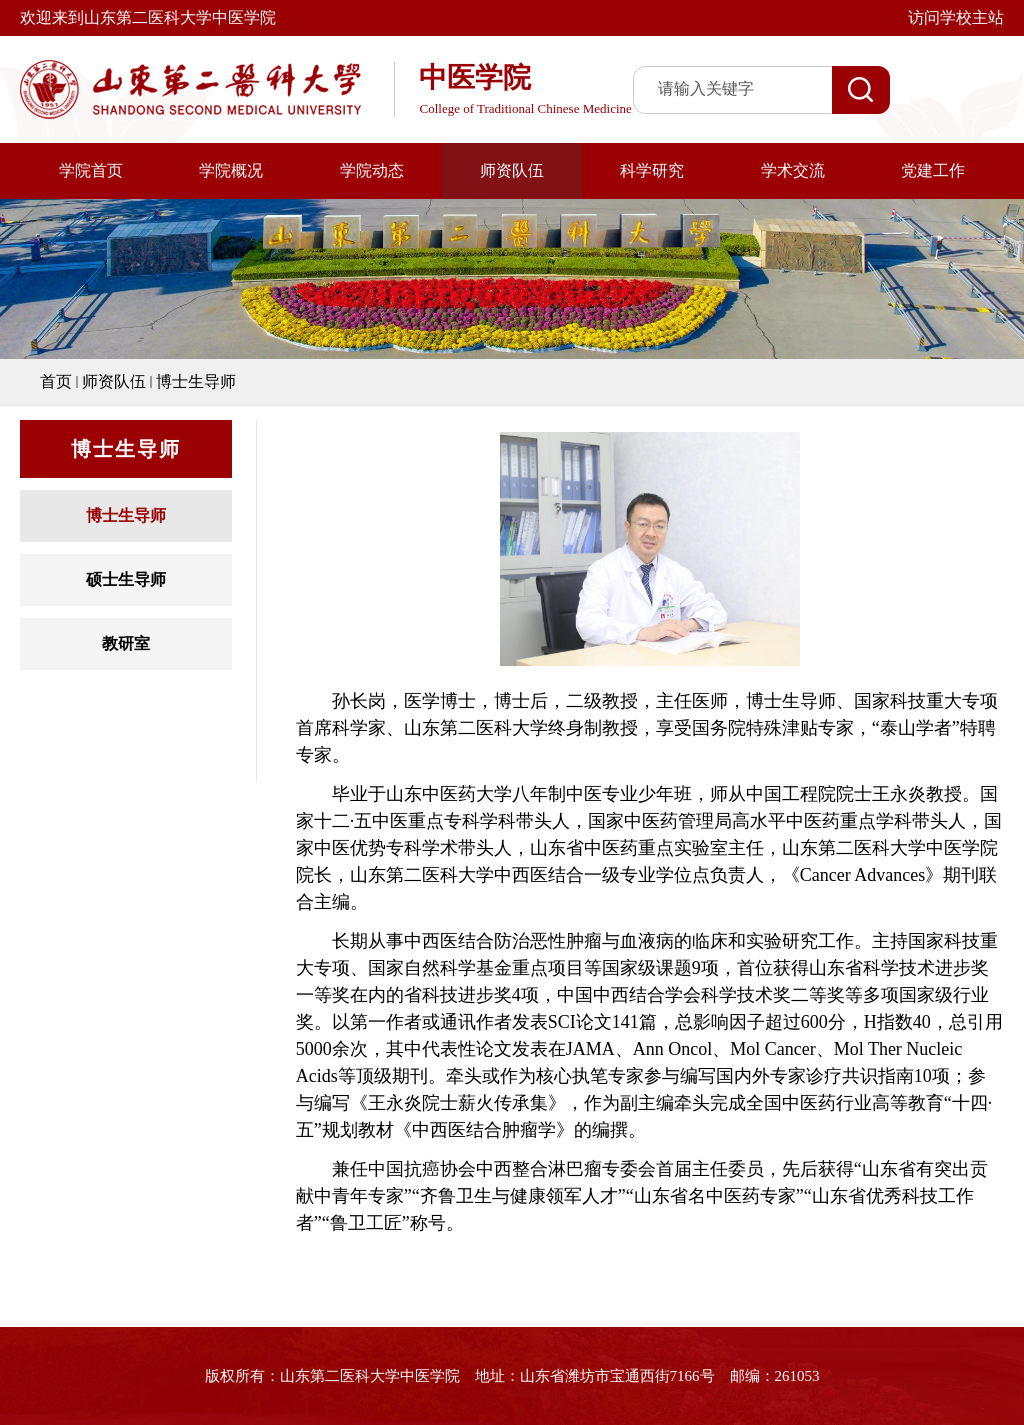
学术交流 (793, 170)
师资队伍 (512, 170)
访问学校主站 (956, 17)
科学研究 (652, 170)
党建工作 (933, 170)
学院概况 (231, 170)
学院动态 (372, 170)
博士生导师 (196, 381)
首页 (56, 381)
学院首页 (91, 170)
